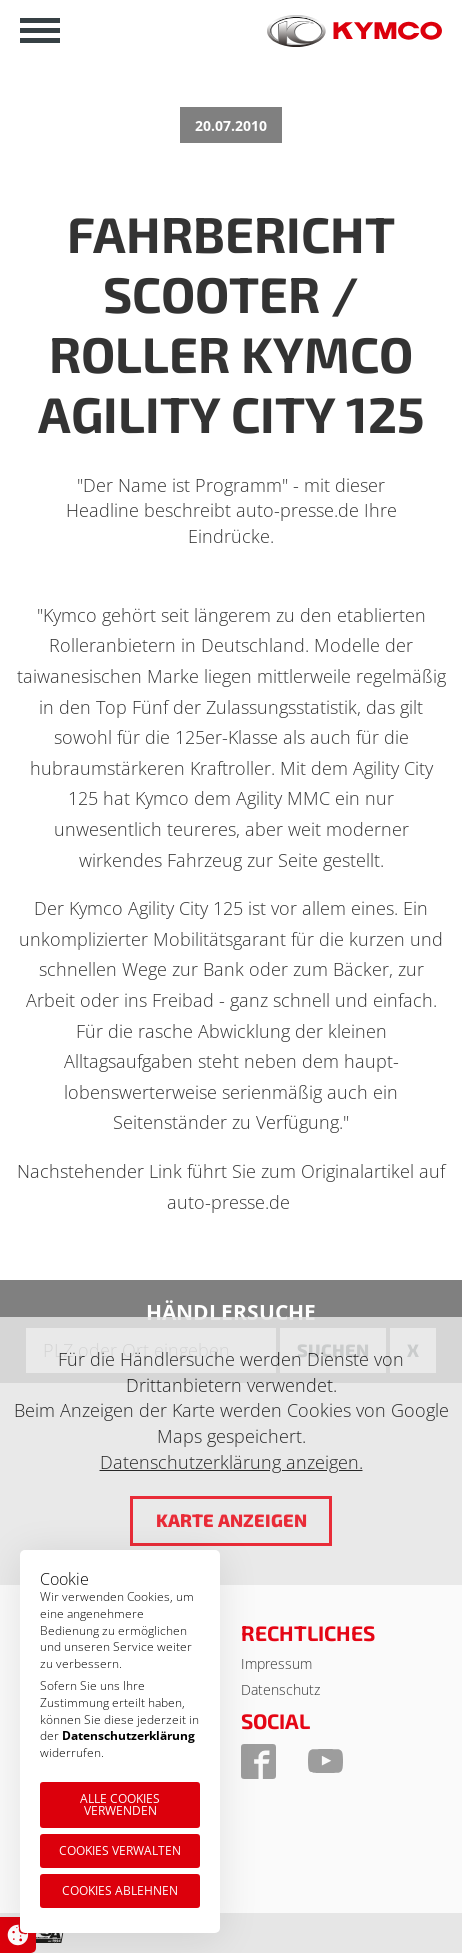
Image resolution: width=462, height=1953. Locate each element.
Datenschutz (280, 1689)
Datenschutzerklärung (128, 1735)
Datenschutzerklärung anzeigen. (231, 1462)
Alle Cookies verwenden (120, 1804)
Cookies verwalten (120, 1850)
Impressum (276, 1663)
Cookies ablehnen (120, 1890)
